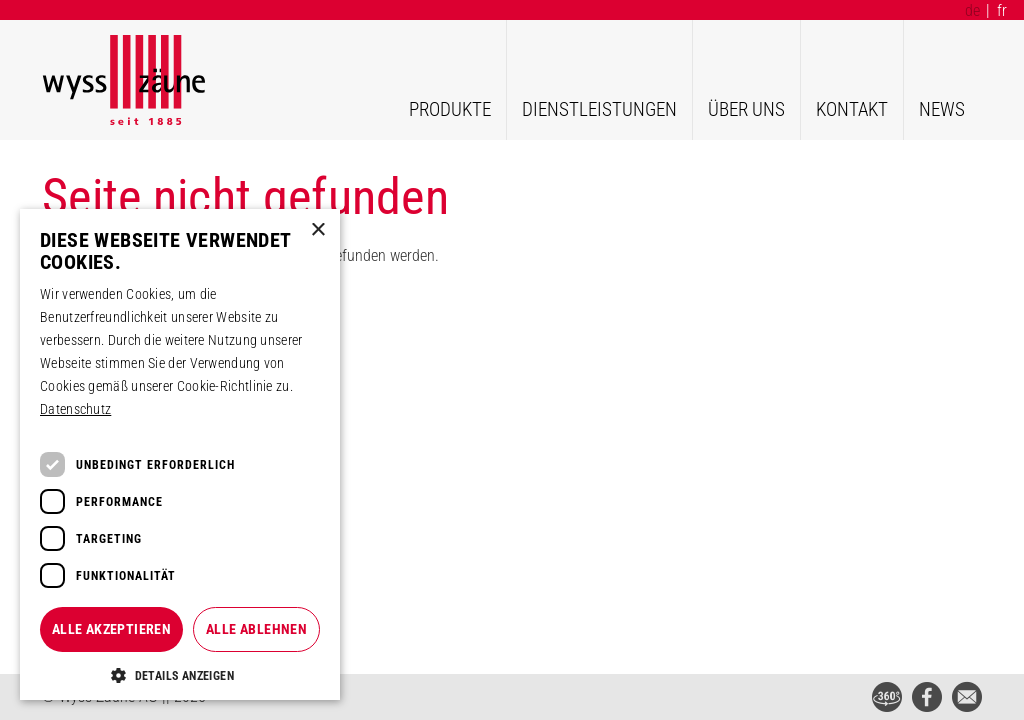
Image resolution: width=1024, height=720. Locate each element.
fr (1002, 10)
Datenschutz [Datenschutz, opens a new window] (75, 409)
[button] (180, 675)
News (942, 109)
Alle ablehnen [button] (256, 629)
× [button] (317, 230)
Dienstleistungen (599, 109)
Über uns (746, 109)
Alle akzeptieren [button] (111, 629)
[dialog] (180, 455)
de (972, 10)
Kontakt (852, 109)
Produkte (450, 109)
